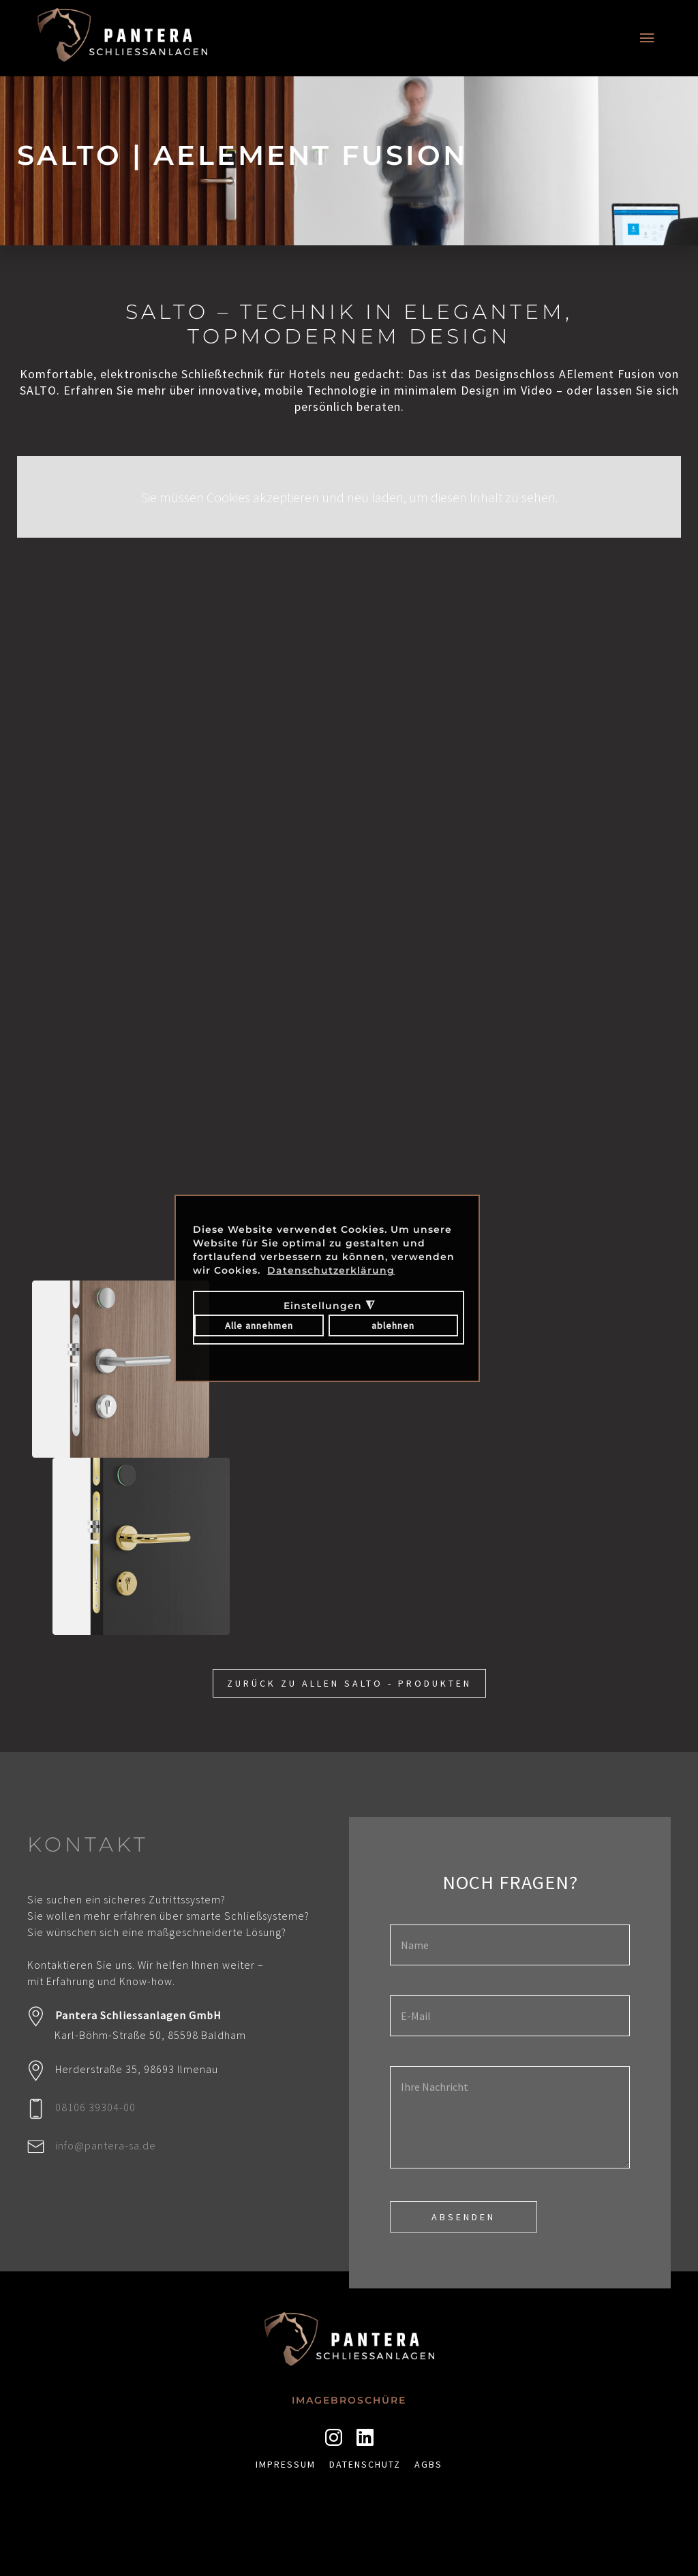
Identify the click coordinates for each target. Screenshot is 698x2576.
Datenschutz (365, 2464)
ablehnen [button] (392, 1325)
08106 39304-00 (95, 2107)
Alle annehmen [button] (259, 1325)
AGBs (428, 2464)
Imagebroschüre (349, 2400)
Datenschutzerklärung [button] (331, 1270)
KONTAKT (88, 1844)
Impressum (286, 2464)
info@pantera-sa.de (105, 2145)
